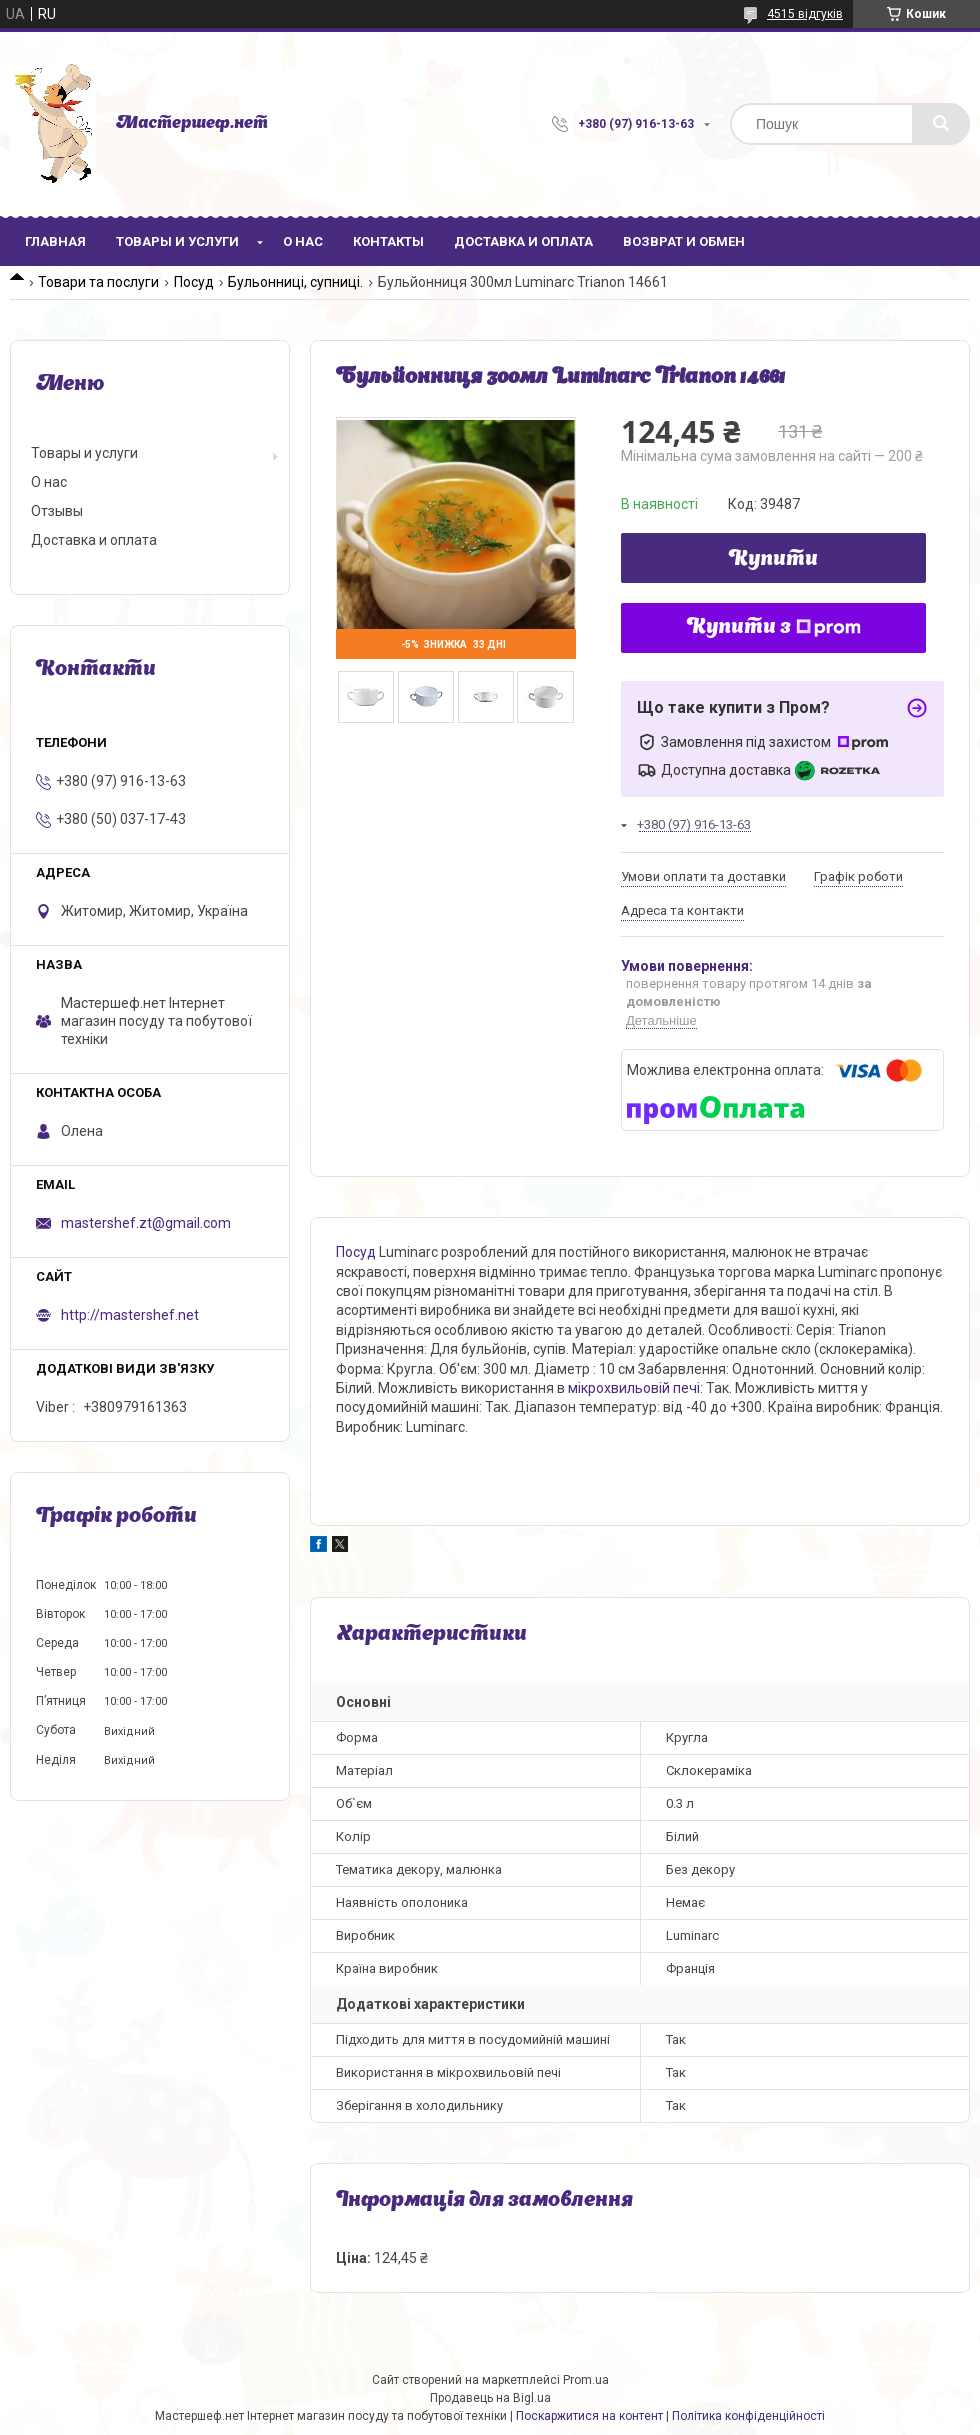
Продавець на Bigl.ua (490, 2398)
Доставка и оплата (523, 241)
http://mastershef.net (130, 1315)
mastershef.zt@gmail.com (146, 1223)
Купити (773, 560)
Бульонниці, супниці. (295, 282)
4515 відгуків (805, 14)
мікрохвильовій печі (634, 1388)
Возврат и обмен (684, 241)
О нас (303, 241)
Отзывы (57, 511)
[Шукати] (941, 124)
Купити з (774, 628)
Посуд (194, 282)
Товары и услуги (177, 241)
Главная (55, 241)
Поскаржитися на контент (589, 2416)
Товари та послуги (98, 282)
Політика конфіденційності (748, 2416)
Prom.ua (586, 2380)
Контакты (388, 241)
